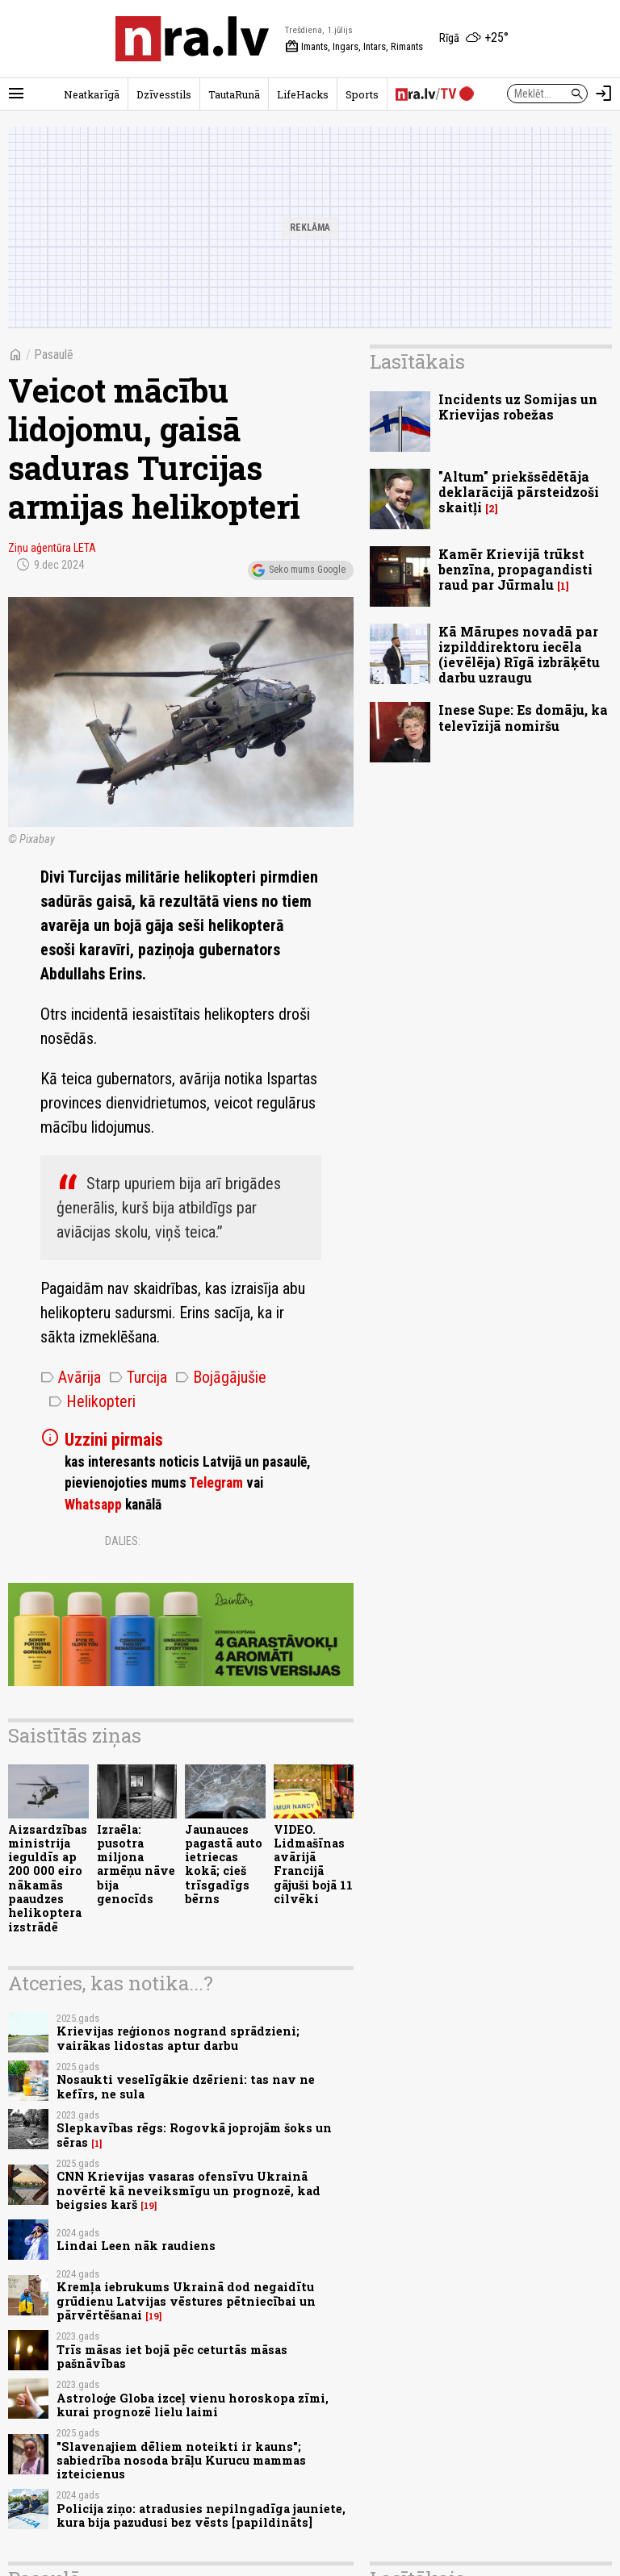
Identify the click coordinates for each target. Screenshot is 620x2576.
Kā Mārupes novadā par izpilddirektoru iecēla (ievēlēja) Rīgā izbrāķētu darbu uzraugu (519, 655)
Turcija (138, 1377)
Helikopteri (92, 1401)
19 (149, 2205)
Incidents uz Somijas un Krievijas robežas (517, 406)
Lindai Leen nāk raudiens (136, 2245)
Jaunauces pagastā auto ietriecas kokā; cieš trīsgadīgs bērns (223, 1864)
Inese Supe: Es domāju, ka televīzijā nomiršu (523, 717)
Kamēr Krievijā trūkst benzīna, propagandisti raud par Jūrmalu (515, 569)
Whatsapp (93, 1505)
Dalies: (122, 1540)
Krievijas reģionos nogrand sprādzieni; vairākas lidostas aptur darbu (178, 2037)
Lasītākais (417, 361)
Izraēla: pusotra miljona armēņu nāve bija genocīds (136, 1864)
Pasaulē (53, 354)
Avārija (70, 1377)
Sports (362, 94)
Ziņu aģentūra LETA (52, 547)
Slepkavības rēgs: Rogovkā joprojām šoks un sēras (194, 2134)
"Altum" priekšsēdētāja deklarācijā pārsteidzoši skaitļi (518, 492)
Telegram (216, 1483)
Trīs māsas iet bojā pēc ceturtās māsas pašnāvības (172, 2356)
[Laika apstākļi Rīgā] (474, 39)
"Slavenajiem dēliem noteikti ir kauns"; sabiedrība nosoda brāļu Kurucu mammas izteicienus (181, 2460)
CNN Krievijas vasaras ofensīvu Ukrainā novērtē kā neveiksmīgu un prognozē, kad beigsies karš (188, 2190)
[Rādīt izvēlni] (16, 93)
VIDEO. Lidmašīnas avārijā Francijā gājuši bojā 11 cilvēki (313, 1864)
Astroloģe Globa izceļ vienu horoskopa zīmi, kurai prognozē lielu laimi (193, 2404)
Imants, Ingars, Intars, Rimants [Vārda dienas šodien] (354, 47)
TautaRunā (234, 94)
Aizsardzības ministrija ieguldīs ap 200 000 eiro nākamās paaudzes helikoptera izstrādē (47, 1878)
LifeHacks (303, 94)
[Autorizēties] (604, 93)
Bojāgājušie (220, 1377)
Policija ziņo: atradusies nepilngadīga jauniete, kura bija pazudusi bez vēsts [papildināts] (201, 2515)
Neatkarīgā (91, 94)
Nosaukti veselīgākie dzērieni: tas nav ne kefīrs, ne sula (186, 2086)
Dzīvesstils (163, 94)
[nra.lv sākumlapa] (192, 38)
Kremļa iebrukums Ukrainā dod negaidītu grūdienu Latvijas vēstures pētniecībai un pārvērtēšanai (186, 2301)
